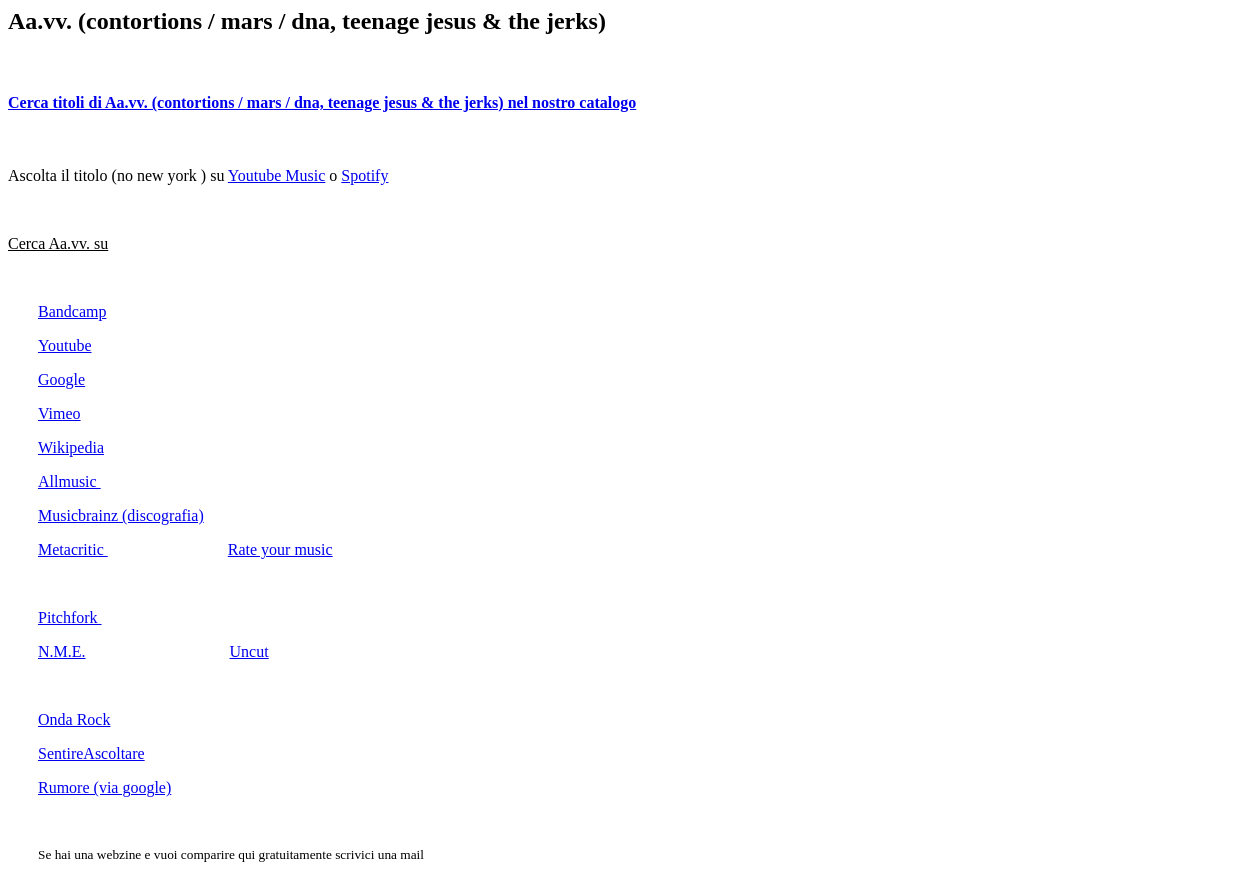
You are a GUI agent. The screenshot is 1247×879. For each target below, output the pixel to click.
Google (61, 379)
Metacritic (73, 549)
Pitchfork (70, 617)
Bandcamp (72, 311)
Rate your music (280, 549)
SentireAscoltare (91, 753)
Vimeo (59, 413)
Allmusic (69, 481)
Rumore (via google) (104, 787)
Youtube (65, 345)
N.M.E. (62, 651)
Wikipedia (71, 447)
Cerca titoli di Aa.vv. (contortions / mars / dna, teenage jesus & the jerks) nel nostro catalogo (322, 102)
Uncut (249, 651)
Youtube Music (277, 175)
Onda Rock (74, 719)
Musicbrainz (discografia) (121, 515)
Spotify (364, 175)
